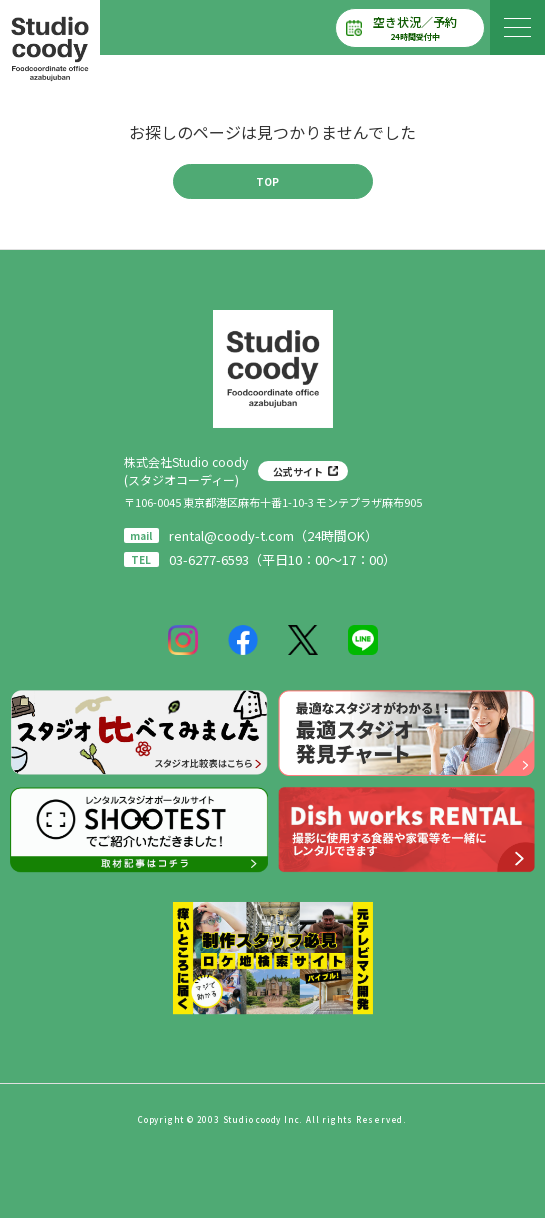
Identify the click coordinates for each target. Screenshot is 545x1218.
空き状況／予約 (415, 28)
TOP (267, 181)
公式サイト (298, 471)
